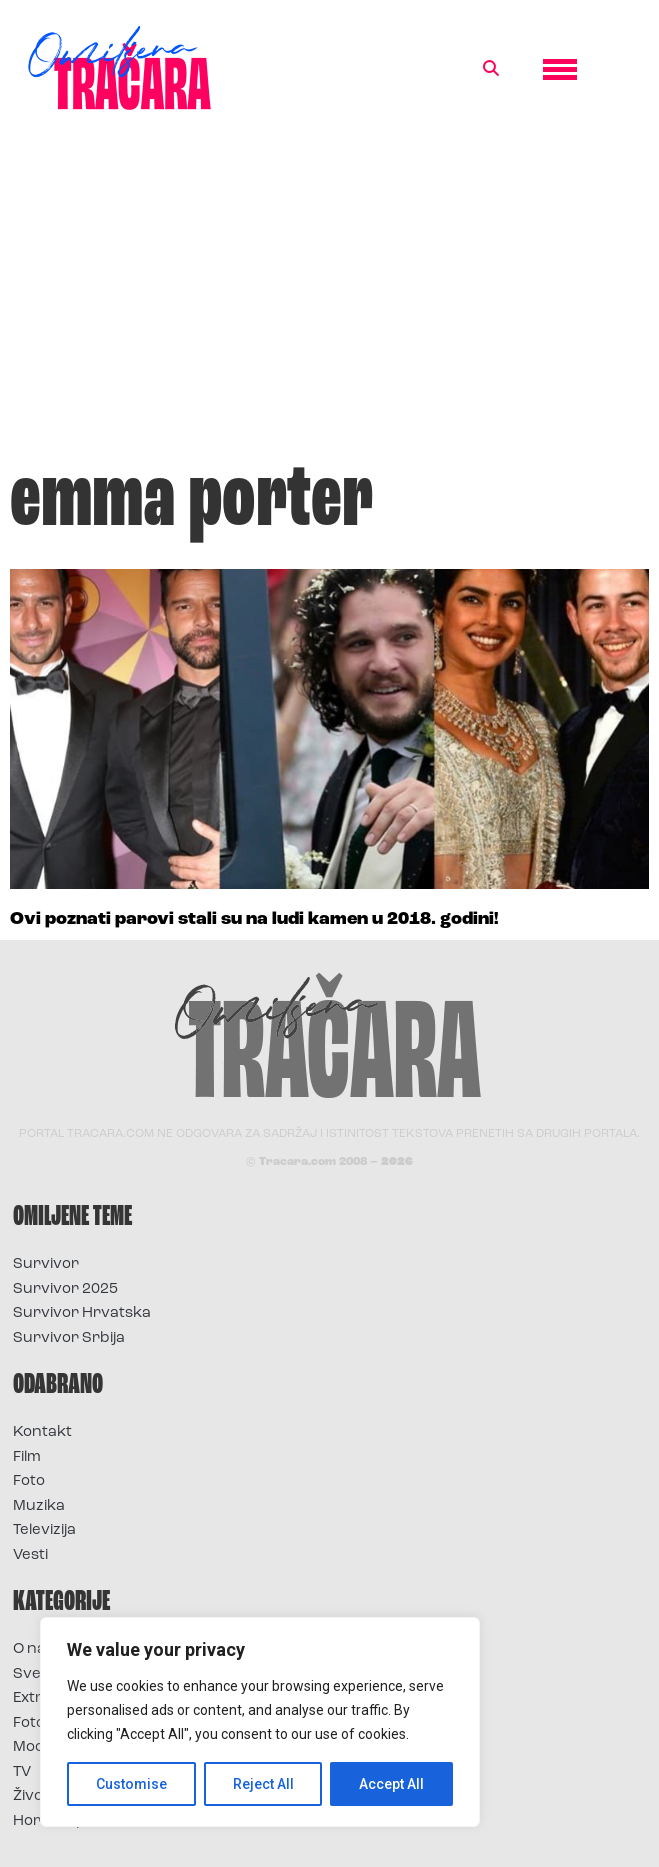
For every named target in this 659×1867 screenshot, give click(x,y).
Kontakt (42, 1432)
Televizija (44, 1530)
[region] (260, 1722)
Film (27, 1457)
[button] (491, 69)
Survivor (46, 1264)
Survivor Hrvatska (82, 1313)
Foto (29, 1481)
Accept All (391, 1784)
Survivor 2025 (65, 1289)
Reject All (263, 1784)
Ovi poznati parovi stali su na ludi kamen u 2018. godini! (254, 919)
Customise (131, 1784)
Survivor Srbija (69, 1338)
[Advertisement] (329, 294)
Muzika (39, 1506)
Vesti (30, 1555)
